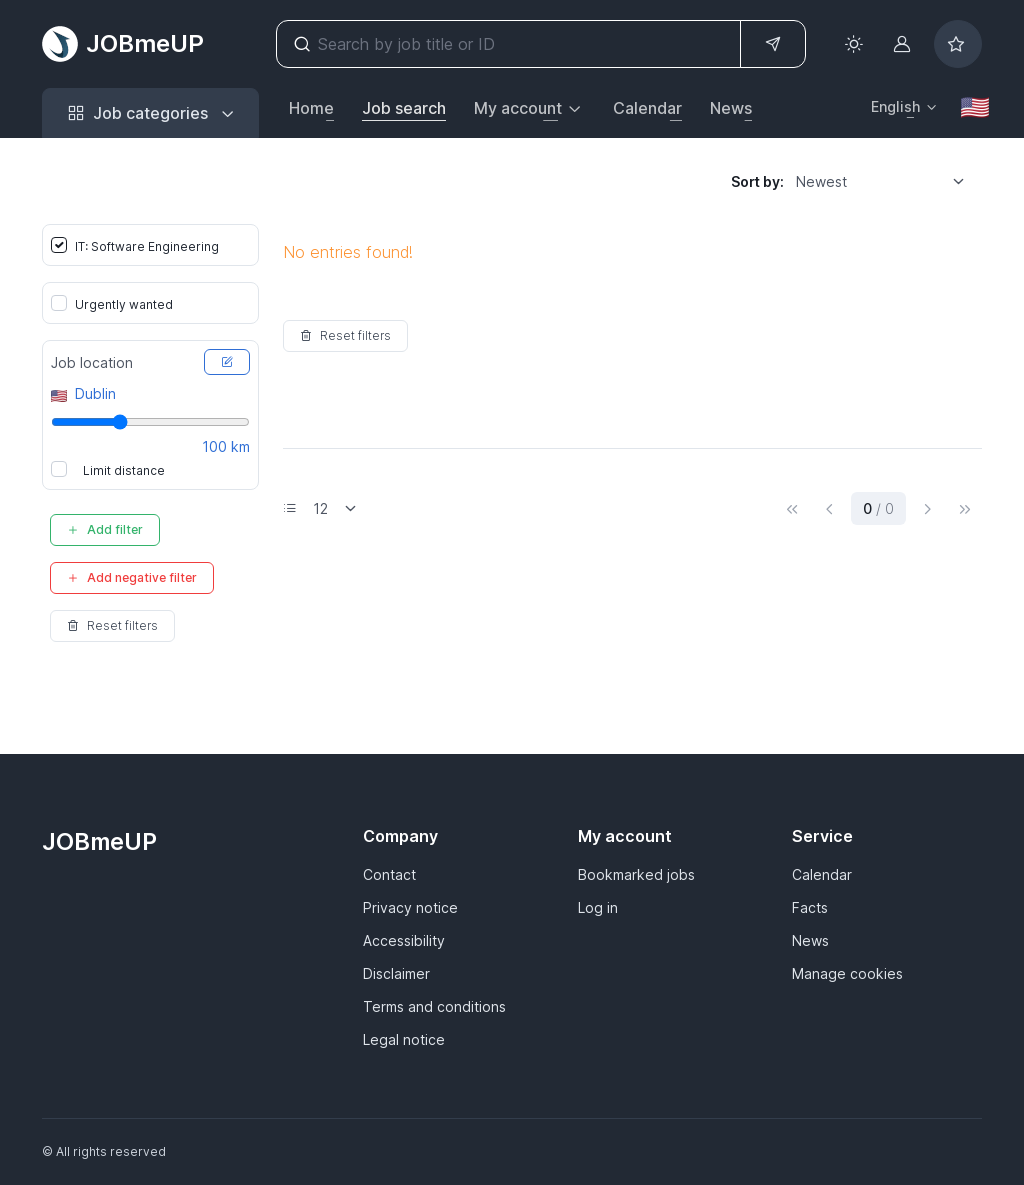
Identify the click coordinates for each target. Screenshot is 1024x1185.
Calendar (647, 108)
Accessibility (404, 940)
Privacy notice (410, 907)
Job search (404, 108)
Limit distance (124, 470)
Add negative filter (132, 577)
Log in (598, 907)
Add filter (105, 529)
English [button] (895, 106)
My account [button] (518, 108)
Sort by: (757, 181)
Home (311, 108)
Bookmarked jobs (636, 874)
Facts (810, 907)
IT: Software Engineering (147, 246)
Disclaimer (396, 973)
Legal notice (404, 1039)
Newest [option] (821, 181)
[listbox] (887, 181)
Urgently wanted (124, 304)
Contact (389, 874)
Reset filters (112, 625)
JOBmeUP (123, 44)
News (731, 108)
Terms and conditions (434, 1006)
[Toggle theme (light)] (854, 44)
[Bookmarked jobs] (958, 44)
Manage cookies (847, 973)
